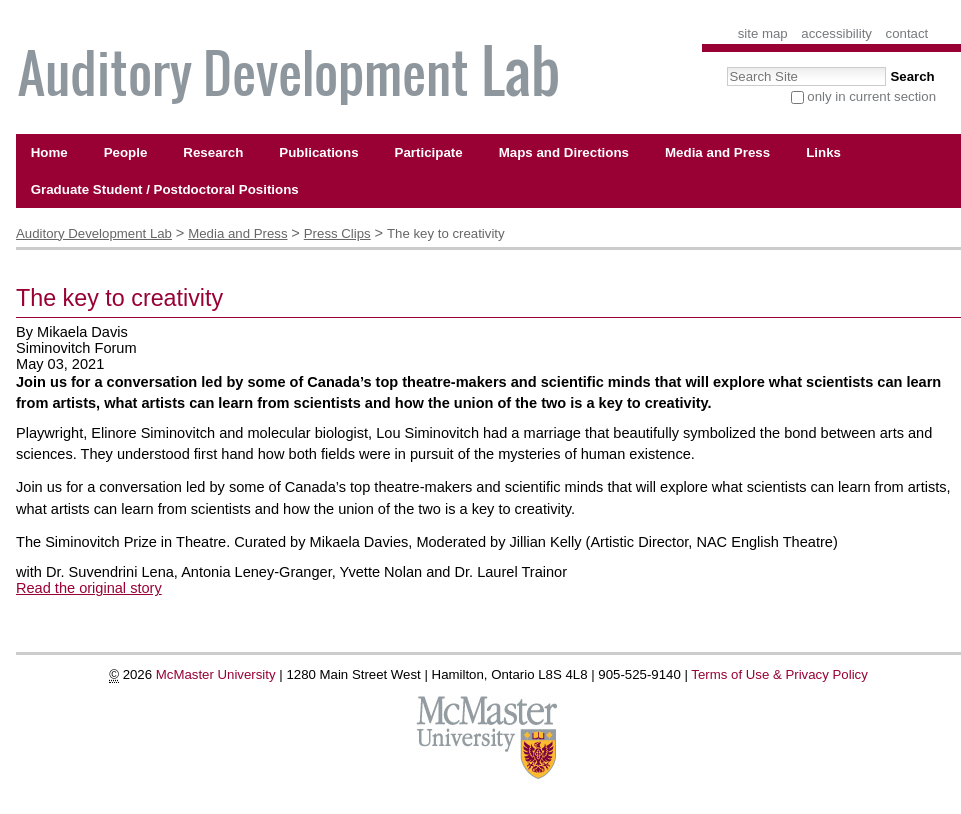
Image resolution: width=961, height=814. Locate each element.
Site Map (763, 33)
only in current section (871, 96)
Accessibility (836, 33)
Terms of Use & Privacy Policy (779, 674)
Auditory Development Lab (94, 233)
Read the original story (89, 588)
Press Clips (337, 233)
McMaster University (216, 674)
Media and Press (237, 233)
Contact (907, 33)
